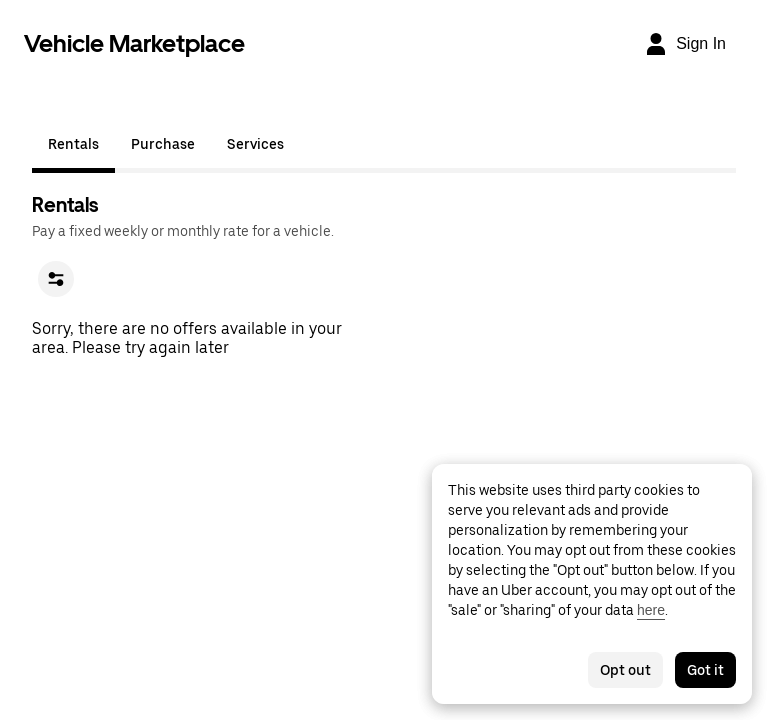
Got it (705, 670)
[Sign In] (685, 44)
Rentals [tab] (73, 144)
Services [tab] (255, 144)
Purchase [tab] (163, 144)
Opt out (625, 670)
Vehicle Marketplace (134, 43)
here (651, 610)
